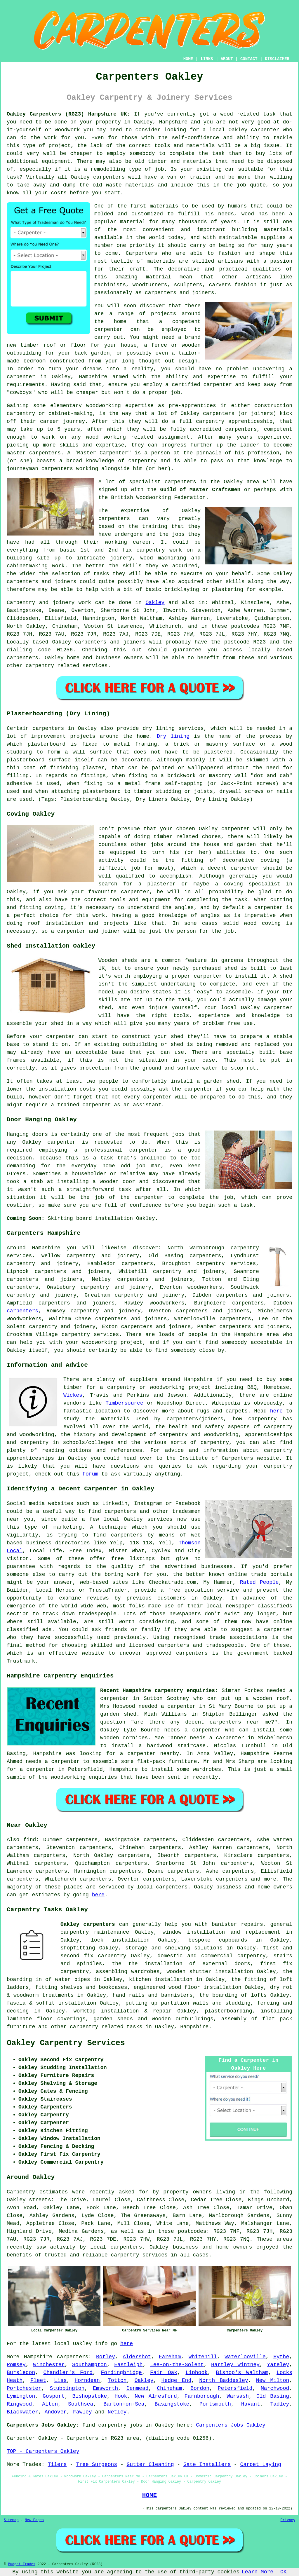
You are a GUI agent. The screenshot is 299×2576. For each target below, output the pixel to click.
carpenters (109, 177)
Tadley (279, 2404)
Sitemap (11, 2520)
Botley (105, 2357)
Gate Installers (207, 2464)
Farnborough (202, 2396)
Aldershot (137, 2357)
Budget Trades (21, 2564)
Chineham (169, 2388)
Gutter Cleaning (150, 2464)
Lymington (21, 2396)
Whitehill (203, 2357)
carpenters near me (240, 1722)
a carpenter (265, 908)
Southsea (80, 2404)
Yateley (278, 2365)
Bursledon (21, 2373)
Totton (117, 2380)
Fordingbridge (121, 2373)
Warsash (238, 2396)
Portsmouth (215, 2404)
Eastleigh (128, 2365)
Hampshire (173, 122)
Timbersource (124, 1403)
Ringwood (19, 2404)
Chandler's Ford (68, 2373)
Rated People (259, 1582)
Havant (250, 2404)
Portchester (24, 2388)
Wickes (72, 1395)
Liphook (196, 2373)
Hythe (281, 2357)
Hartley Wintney (235, 2365)
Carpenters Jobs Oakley (230, 2425)
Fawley (82, 2412)
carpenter (265, 130)
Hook (120, 2396)
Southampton (89, 2365)
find (29, 1840)
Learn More (257, 2572)
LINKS (207, 59)
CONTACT (249, 59)
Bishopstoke (89, 2396)
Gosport (54, 2396)
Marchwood (275, 2388)
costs (59, 193)
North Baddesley (223, 2380)
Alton (50, 2404)
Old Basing (272, 2396)
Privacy (288, 2520)
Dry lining (173, 736)
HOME (188, 59)
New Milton (272, 2380)
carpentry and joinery (150, 1295)
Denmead (137, 2388)
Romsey (16, 2365)
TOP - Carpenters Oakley (43, 2451)
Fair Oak (163, 2373)
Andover (56, 2412)
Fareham (170, 2357)
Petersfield (235, 2388)
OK (283, 2572)
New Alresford (156, 2396)
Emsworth (105, 2388)
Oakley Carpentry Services (66, 2043)
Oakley (155, 603)
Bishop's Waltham (242, 2373)
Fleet (38, 2380)
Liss (60, 2380)
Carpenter (21, 2438)
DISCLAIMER (277, 59)
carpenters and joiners (155, 1279)
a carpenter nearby (149, 1754)
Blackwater (22, 2412)
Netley (117, 2412)
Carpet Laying (260, 2464)
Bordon (199, 2388)
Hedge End (176, 2380)
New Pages (34, 2520)
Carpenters (141, 253)
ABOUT (227, 59)
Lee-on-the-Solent (177, 2365)
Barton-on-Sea (123, 2404)
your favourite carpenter (110, 892)
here (276, 1411)
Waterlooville (245, 2357)
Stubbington (67, 2388)
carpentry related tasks (106, 2027)
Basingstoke (171, 2404)
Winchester (49, 2365)
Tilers (57, 2464)
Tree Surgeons (96, 2464)
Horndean (87, 2380)
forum (90, 1474)
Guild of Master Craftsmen (200, 490)
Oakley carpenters (87, 1924)
